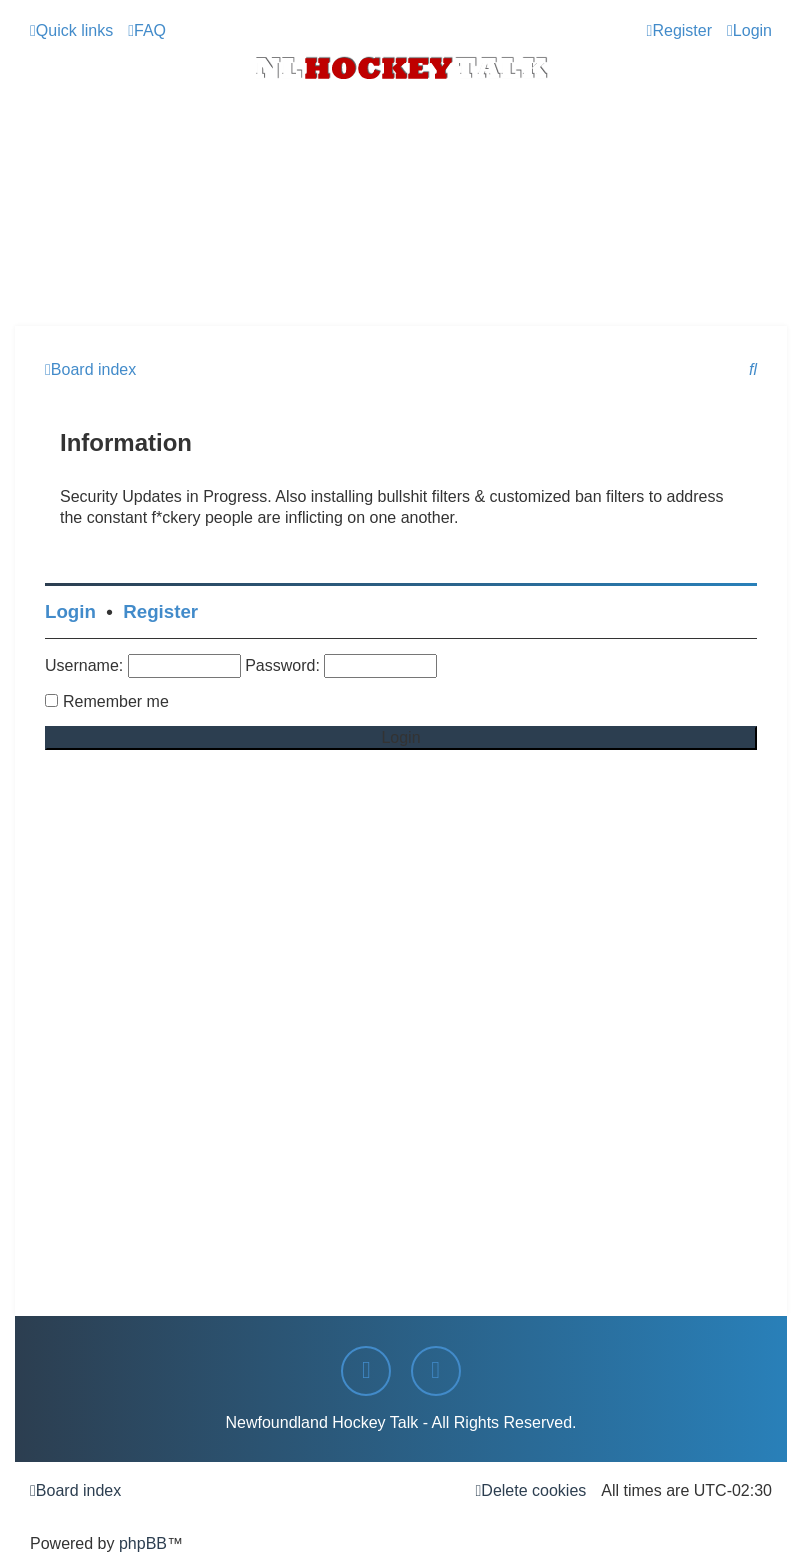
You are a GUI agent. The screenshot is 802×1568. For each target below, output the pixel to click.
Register (160, 611)
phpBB (143, 1543)
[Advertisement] (401, 271)
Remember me (116, 701)
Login (70, 611)
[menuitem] (147, 30)
